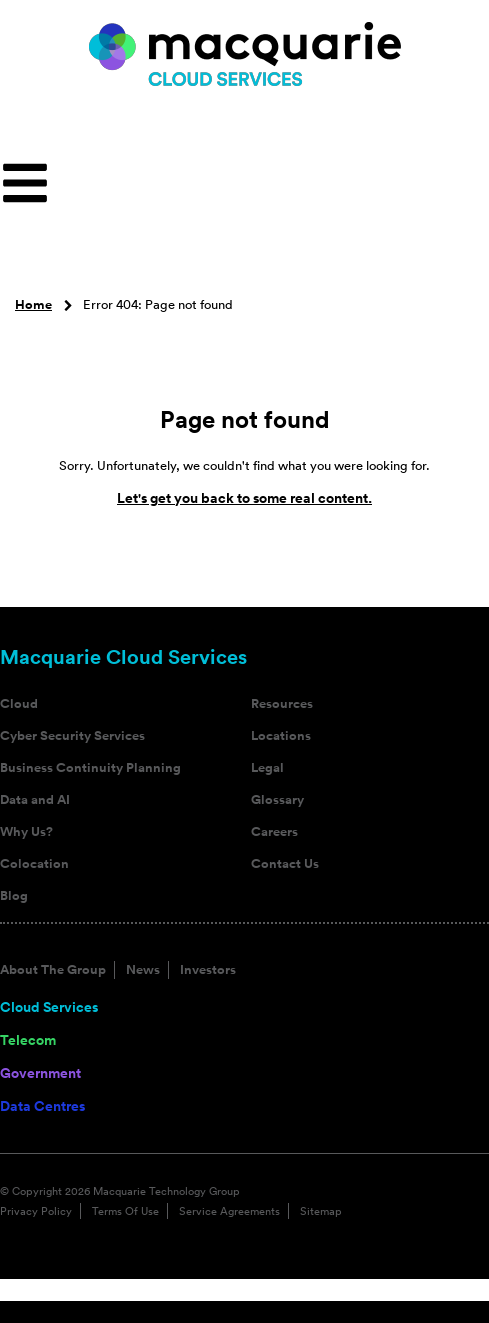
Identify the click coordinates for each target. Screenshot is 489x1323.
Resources (282, 704)
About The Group (53, 970)
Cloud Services (49, 1007)
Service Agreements (229, 1211)
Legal (267, 768)
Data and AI (35, 800)
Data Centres (42, 1106)
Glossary (277, 800)
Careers (274, 832)
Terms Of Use (125, 1211)
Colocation (34, 864)
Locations (281, 736)
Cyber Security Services (72, 736)
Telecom (28, 1040)
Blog (14, 896)
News (143, 970)
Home (33, 305)
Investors (208, 970)
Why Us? (26, 832)
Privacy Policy (36, 1211)
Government (40, 1073)
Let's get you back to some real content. (244, 498)
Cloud (19, 704)
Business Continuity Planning (90, 768)
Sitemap (321, 1211)
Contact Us (285, 864)
